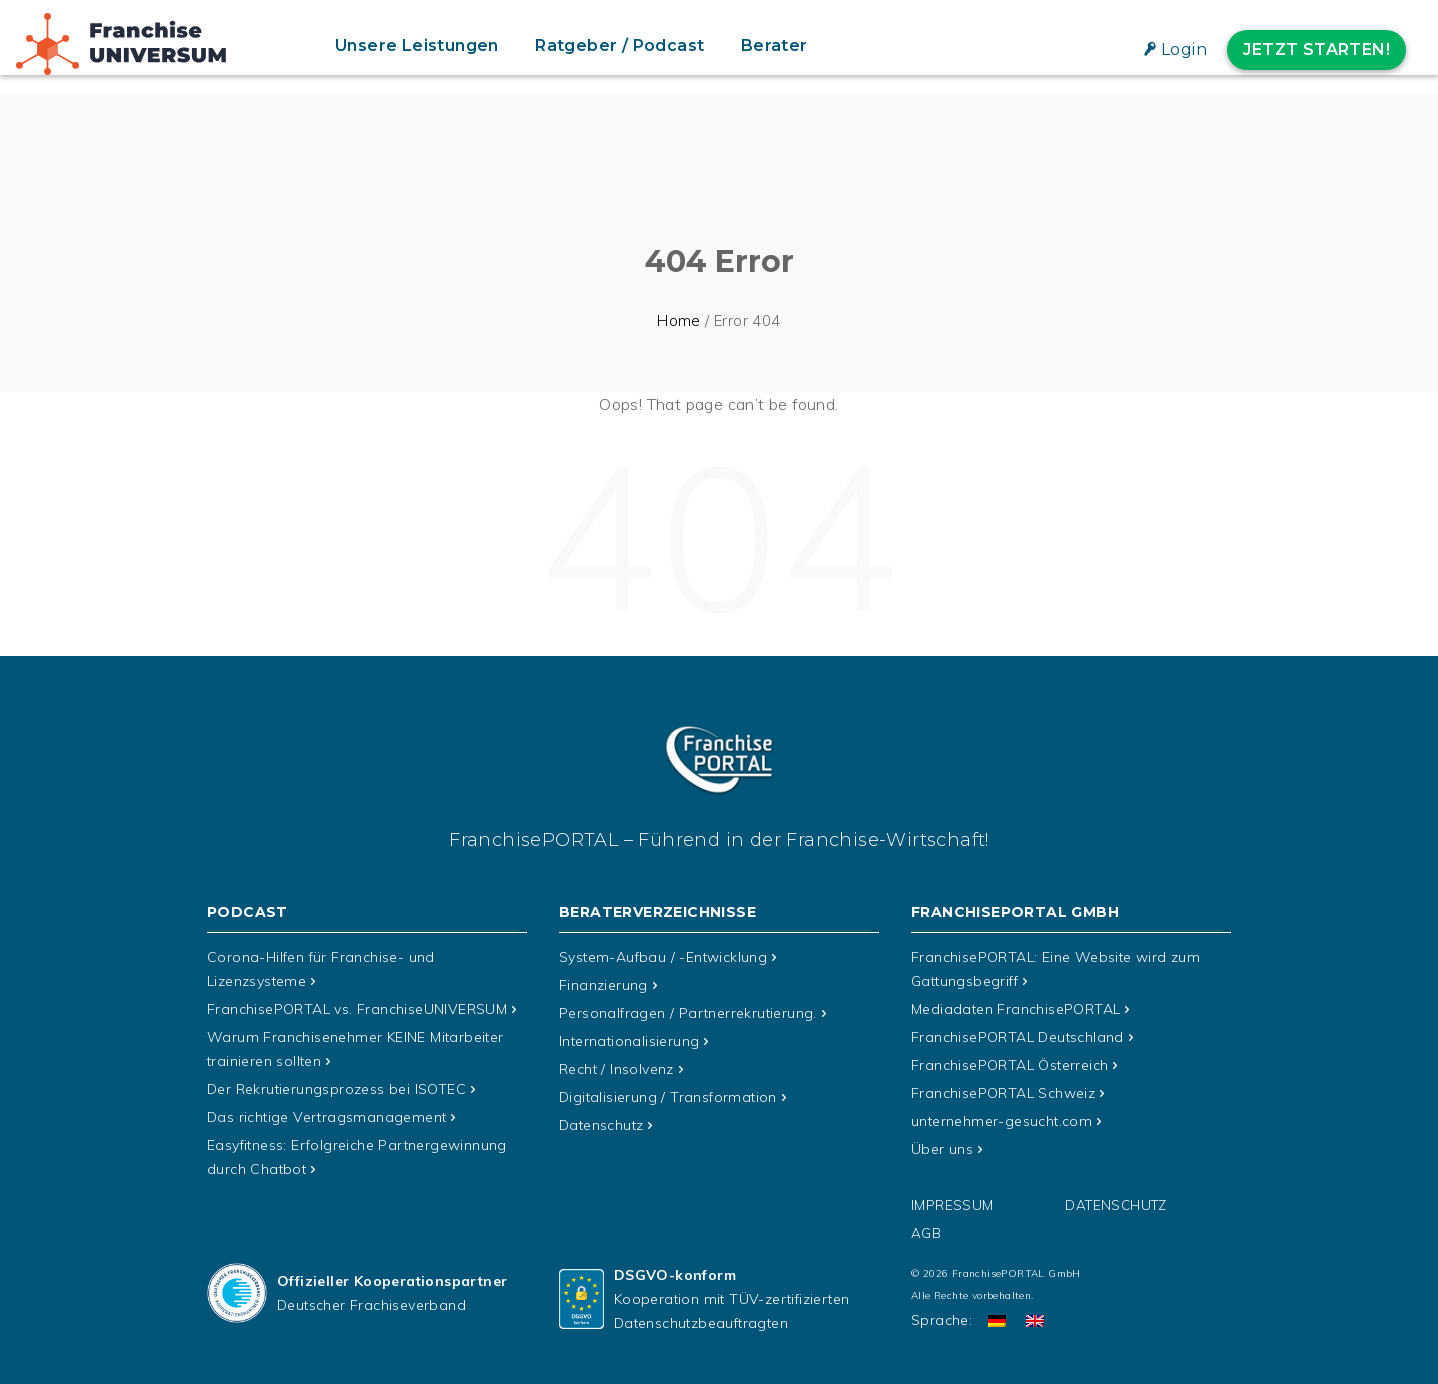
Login (1184, 49)
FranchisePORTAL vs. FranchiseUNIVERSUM (357, 1009)
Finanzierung (603, 985)
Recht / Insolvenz (616, 1069)
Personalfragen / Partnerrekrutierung (688, 1013)
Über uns (942, 1149)
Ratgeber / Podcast (619, 45)
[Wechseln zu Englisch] (1035, 1320)
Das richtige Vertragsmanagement (326, 1117)
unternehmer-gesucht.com (1001, 1121)
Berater (774, 45)
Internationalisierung (629, 1041)
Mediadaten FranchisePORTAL (1015, 1009)
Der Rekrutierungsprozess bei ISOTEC (336, 1089)
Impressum (952, 1205)
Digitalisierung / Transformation (668, 1097)
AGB (926, 1233)
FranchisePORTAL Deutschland (1017, 1037)
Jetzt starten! (1316, 49)
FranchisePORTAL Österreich (1009, 1065)
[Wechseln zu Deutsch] (997, 1320)
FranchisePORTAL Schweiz (1003, 1093)
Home (679, 320)
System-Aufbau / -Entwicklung (663, 957)
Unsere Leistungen (417, 45)
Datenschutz (601, 1125)
